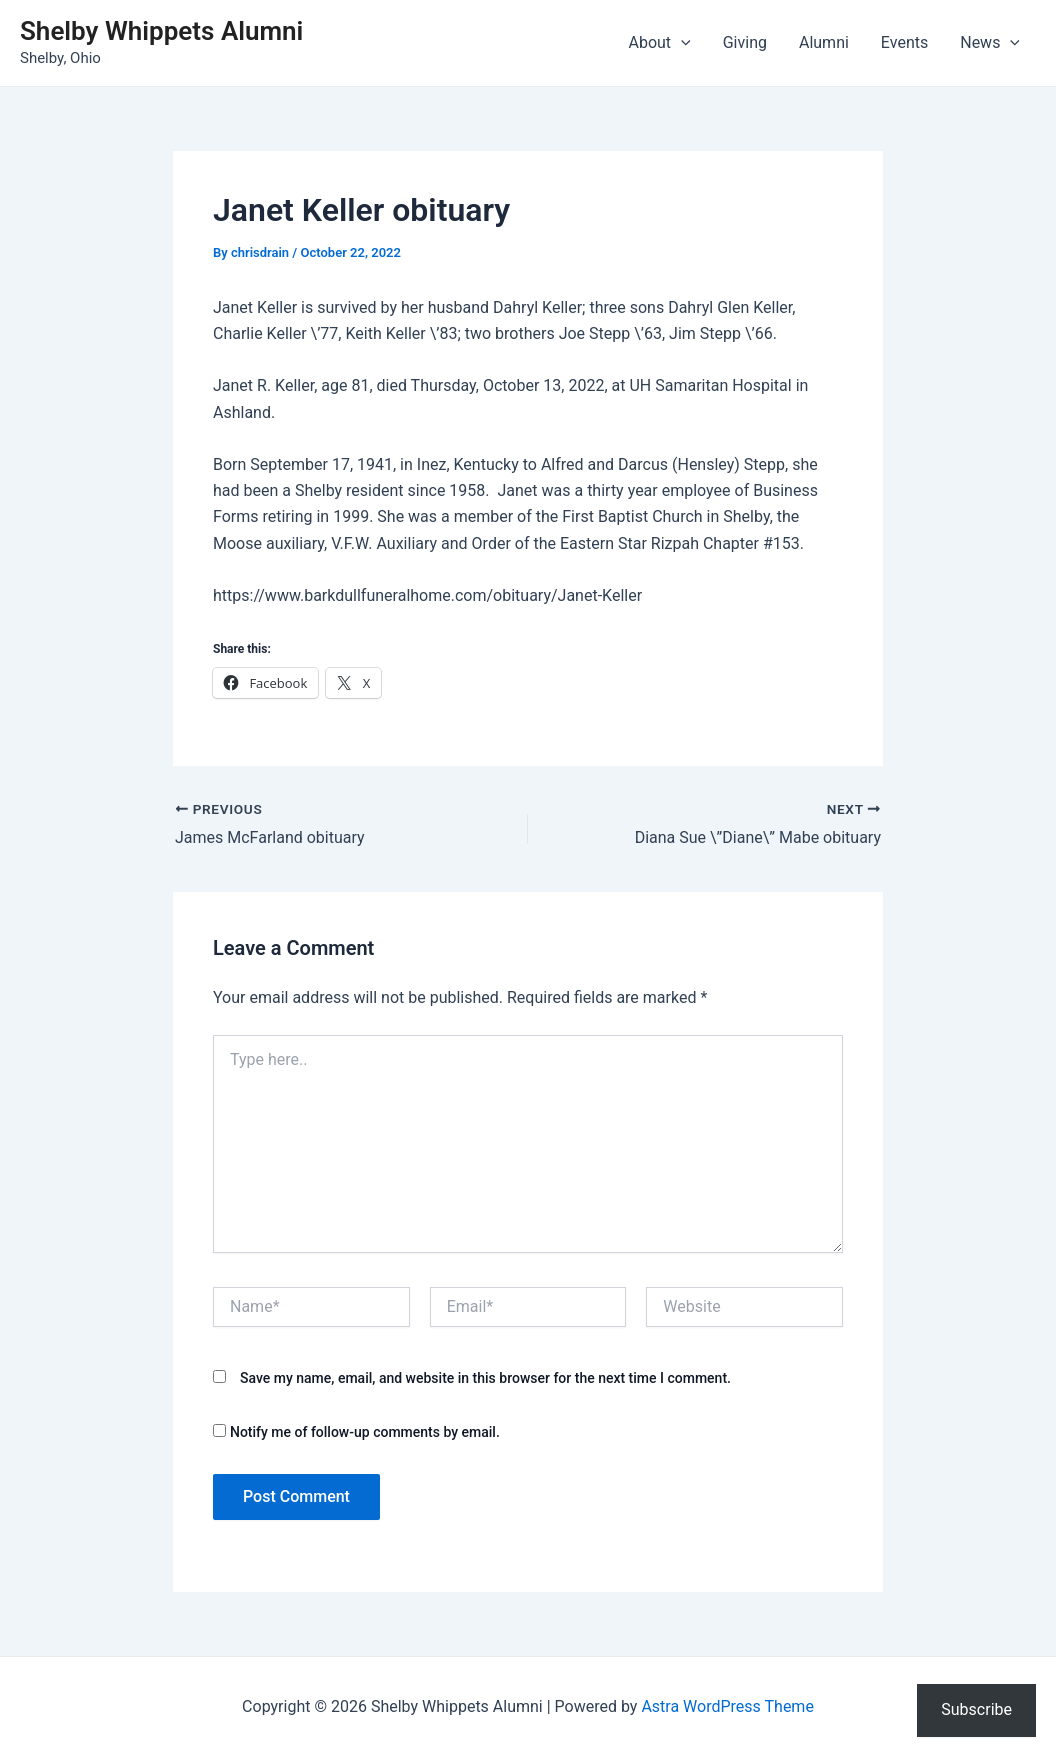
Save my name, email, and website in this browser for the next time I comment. (485, 1378)
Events (904, 42)
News (990, 43)
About (660, 43)
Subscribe (976, 1709)
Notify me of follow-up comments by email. (365, 1432)
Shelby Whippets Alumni (161, 31)
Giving (745, 42)
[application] (681, 43)
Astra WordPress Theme (727, 1706)
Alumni (824, 42)
